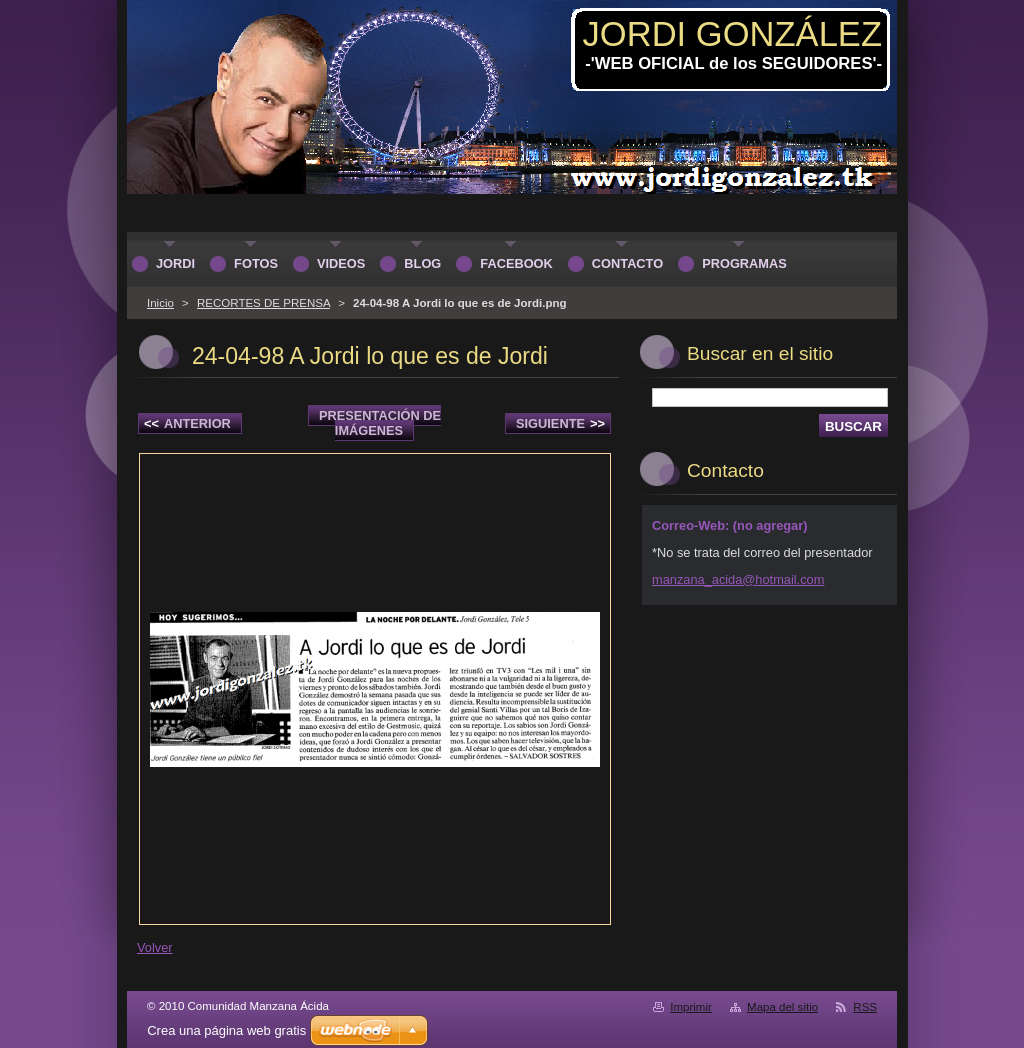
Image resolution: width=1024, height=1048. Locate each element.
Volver (155, 947)
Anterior (187, 423)
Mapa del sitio (782, 1007)
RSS (865, 1007)
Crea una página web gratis (226, 1030)
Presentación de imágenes (380, 423)
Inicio (160, 303)
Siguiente (560, 423)
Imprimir (691, 1007)
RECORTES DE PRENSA (263, 303)
